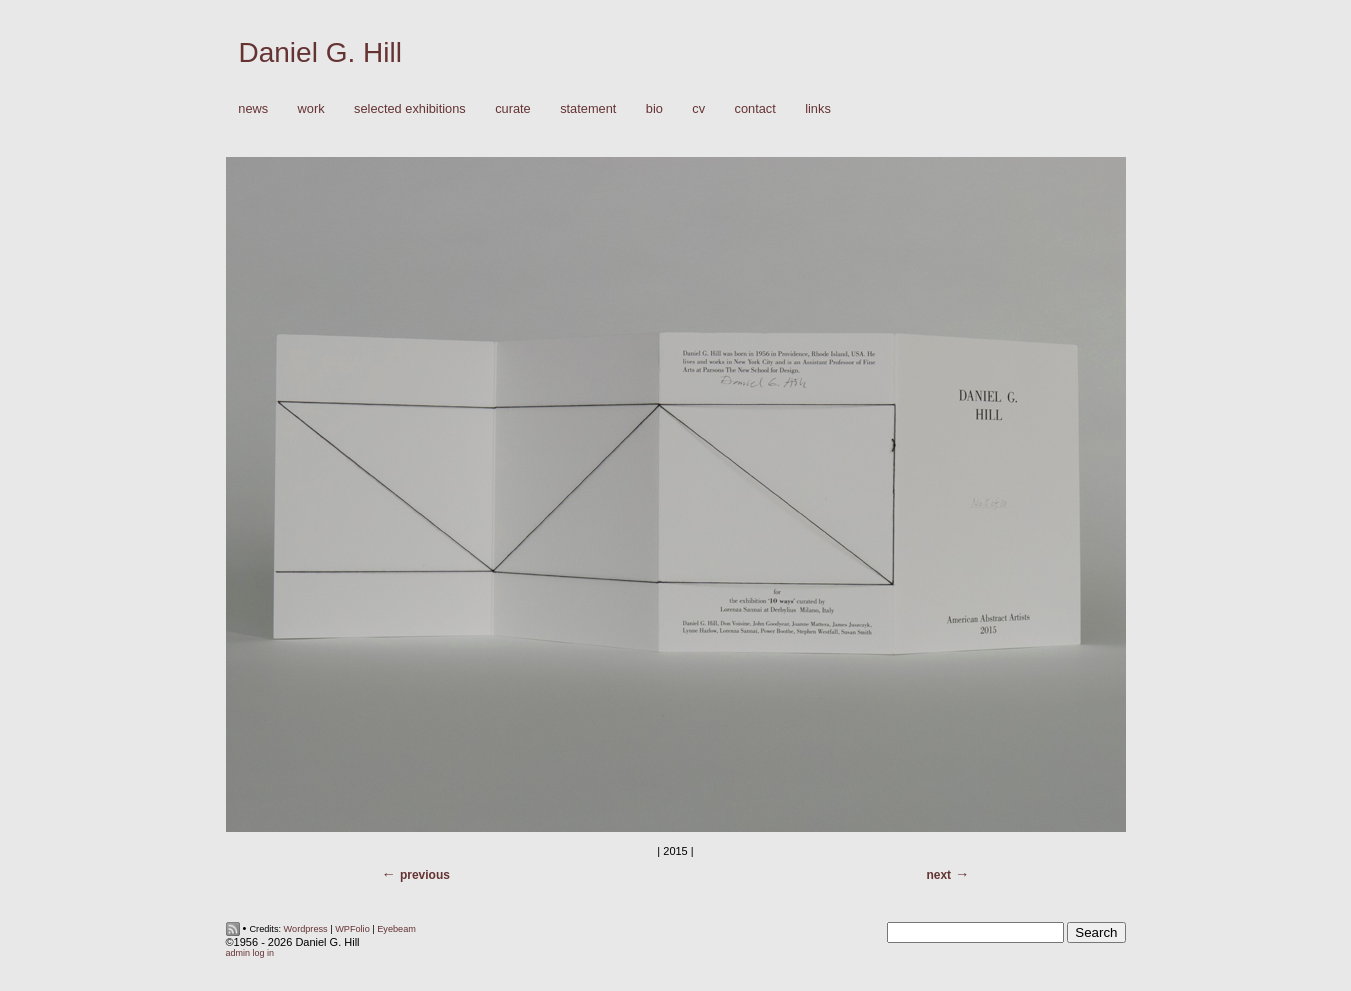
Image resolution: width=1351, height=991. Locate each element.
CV (698, 108)
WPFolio (352, 929)
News (253, 108)
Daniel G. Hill (320, 52)
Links (818, 108)
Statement (588, 108)
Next (938, 875)
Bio (654, 108)
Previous (425, 875)
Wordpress (306, 929)
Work (306, 109)
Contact (755, 108)
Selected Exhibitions (410, 108)
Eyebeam (396, 929)
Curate (513, 108)
